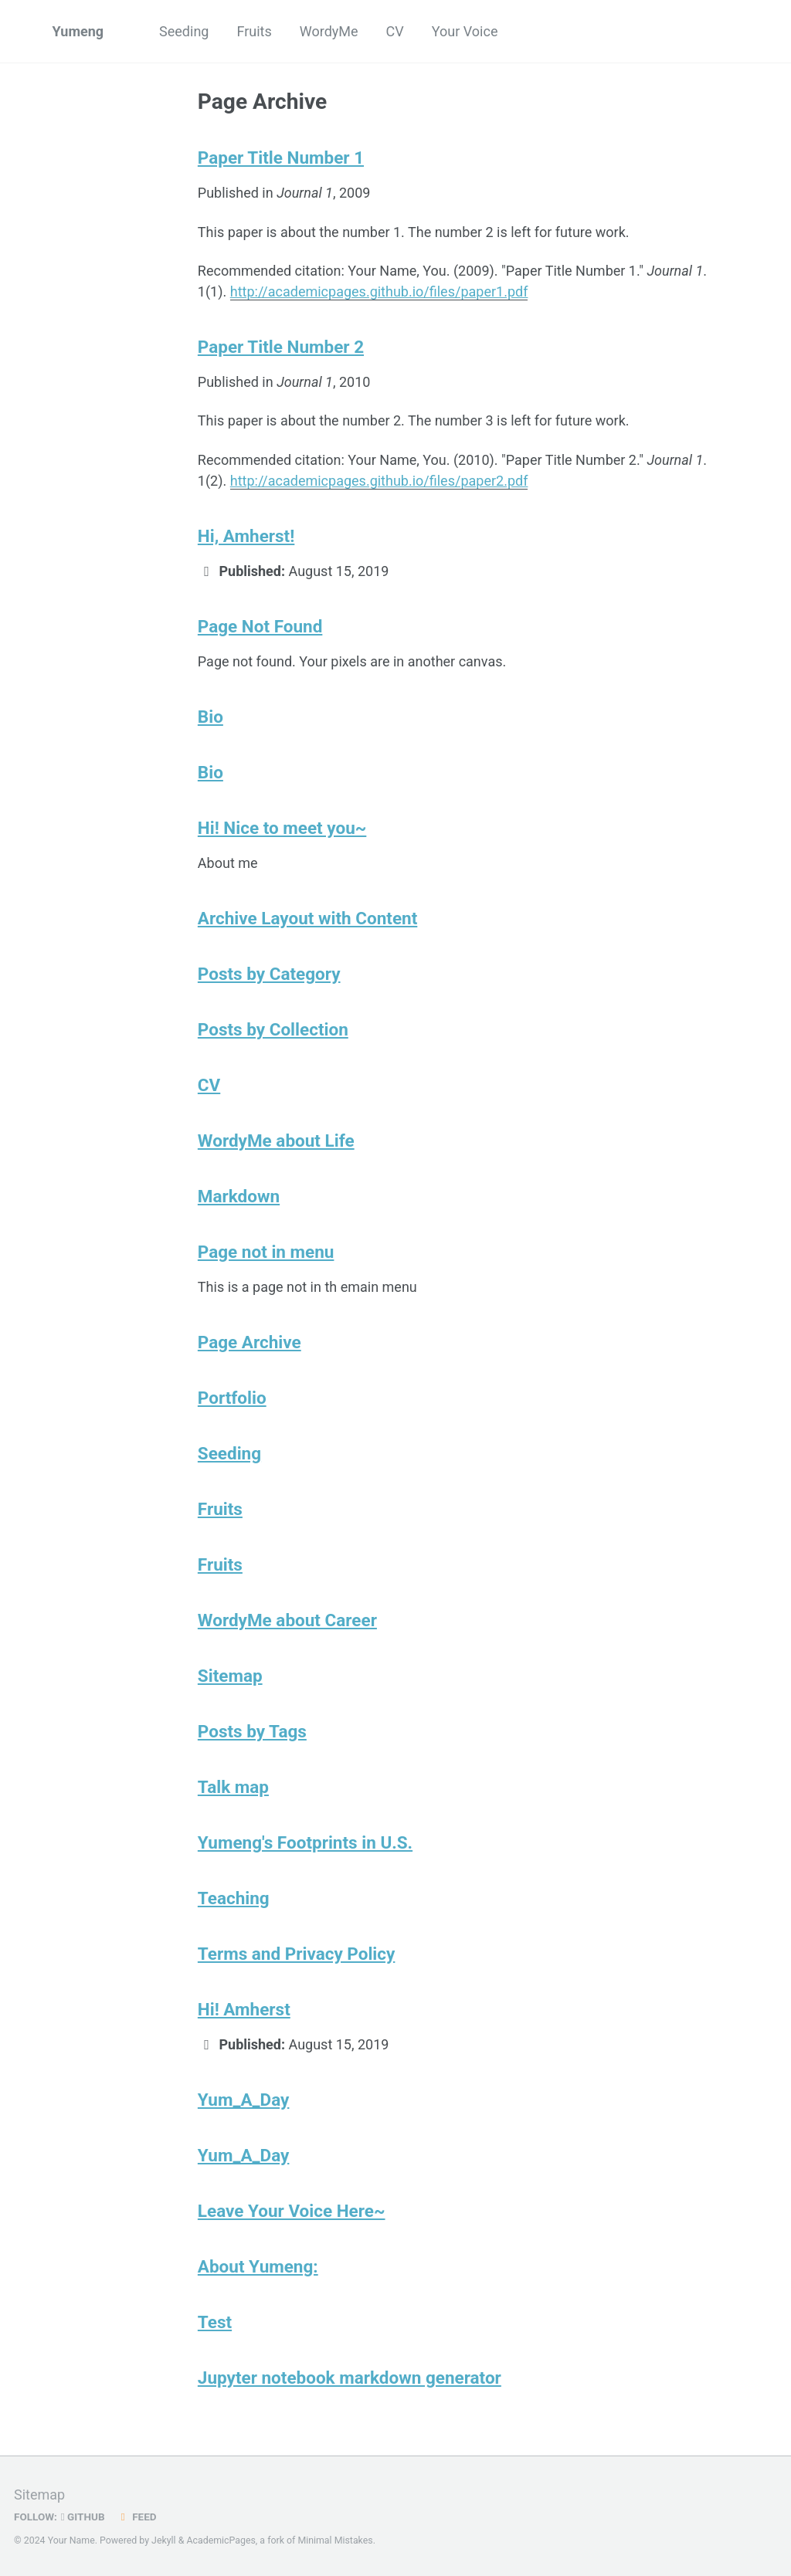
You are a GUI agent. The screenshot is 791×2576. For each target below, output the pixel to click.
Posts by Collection (273, 1029)
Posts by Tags (252, 1731)
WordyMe (329, 31)
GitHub (83, 2516)
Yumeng (78, 31)
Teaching (234, 1898)
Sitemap (230, 1676)
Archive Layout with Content (307, 918)
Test (215, 2322)
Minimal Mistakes (334, 2540)
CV (395, 31)
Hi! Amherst (244, 2009)
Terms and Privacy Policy (297, 1954)
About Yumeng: (258, 2266)
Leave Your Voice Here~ (291, 2211)
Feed (137, 2516)
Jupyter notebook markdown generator (349, 2378)
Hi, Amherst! (246, 536)
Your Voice (465, 31)
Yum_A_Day (244, 2100)
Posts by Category (269, 974)
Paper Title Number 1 (281, 157)
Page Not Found (260, 626)
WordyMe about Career (287, 1620)
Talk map (233, 1787)
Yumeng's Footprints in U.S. (305, 1842)
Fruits (253, 31)
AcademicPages (220, 2540)
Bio (210, 717)
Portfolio (232, 1398)
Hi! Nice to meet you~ (282, 828)
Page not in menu (266, 1252)
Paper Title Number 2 (281, 347)
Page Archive (249, 1342)
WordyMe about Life (276, 1140)
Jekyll (163, 2540)
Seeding (184, 31)
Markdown (239, 1196)
